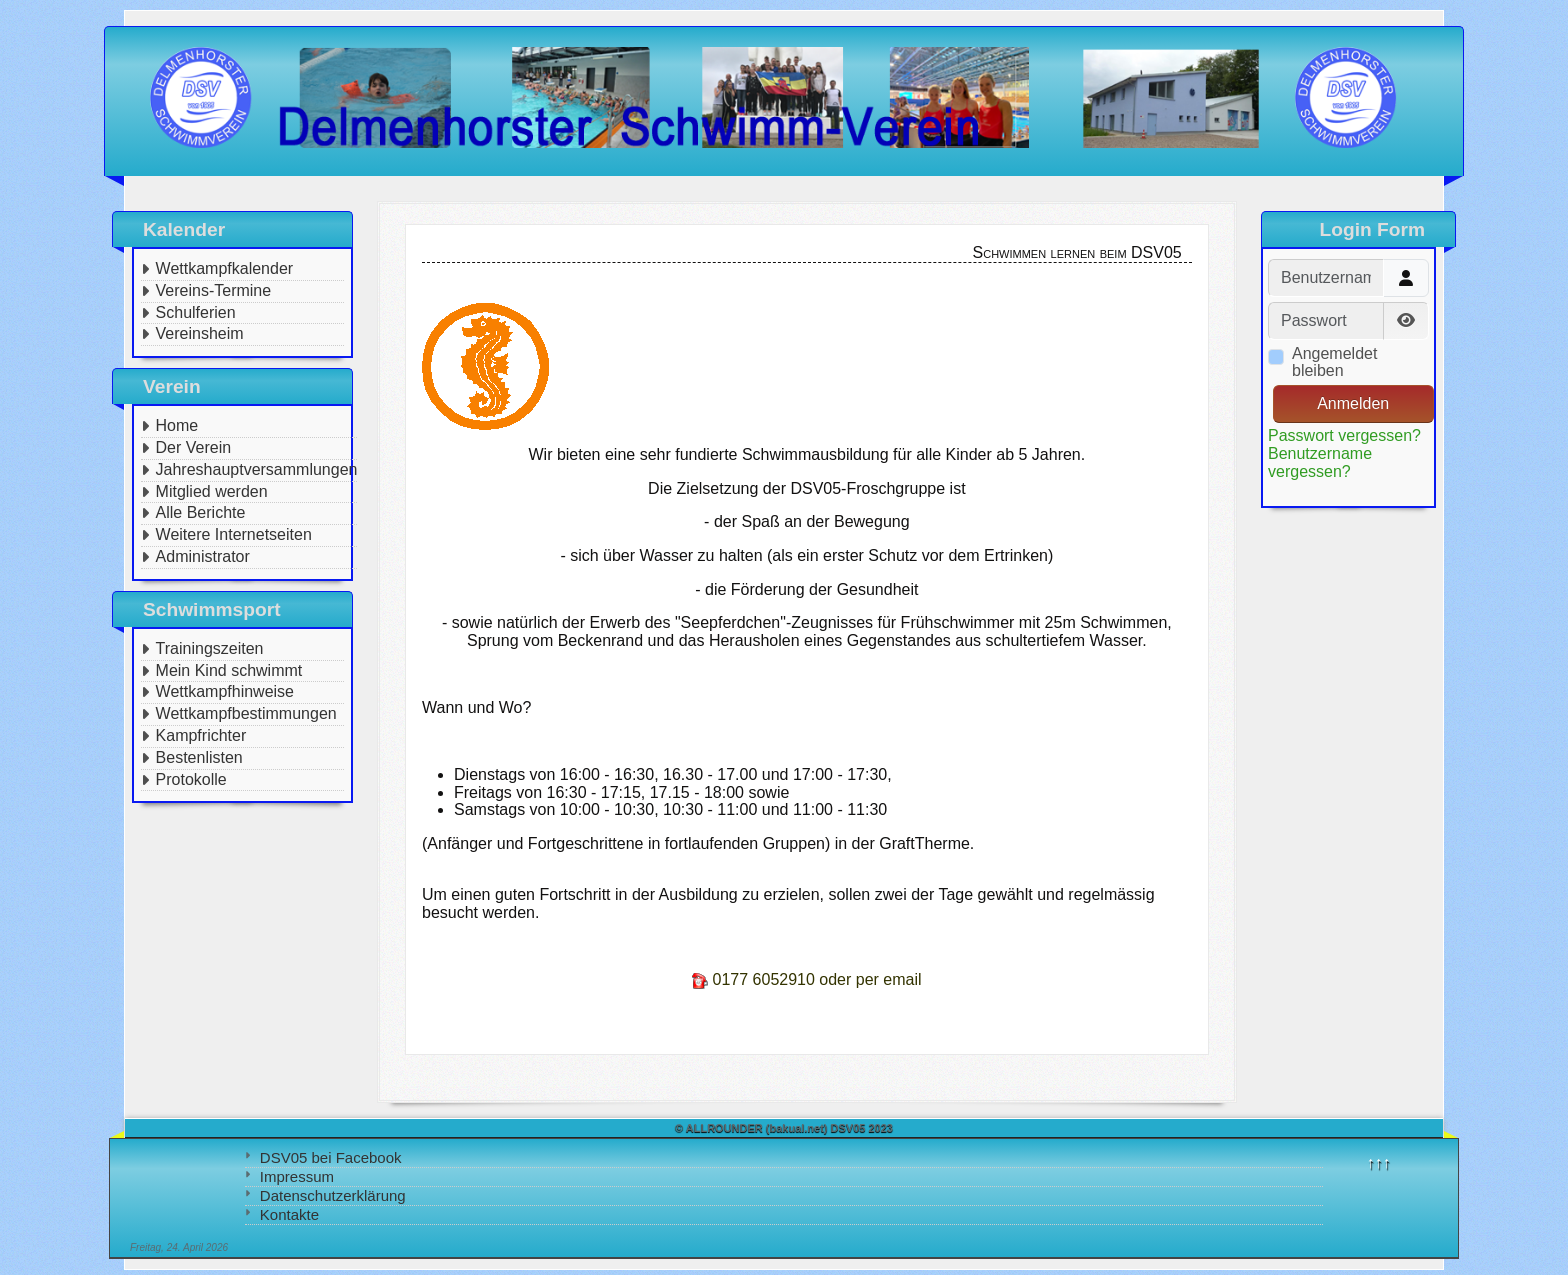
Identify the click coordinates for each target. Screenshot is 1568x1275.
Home (177, 425)
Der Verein (194, 447)
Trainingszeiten (210, 648)
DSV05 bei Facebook (331, 1157)
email (902, 979)
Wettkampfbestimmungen (246, 713)
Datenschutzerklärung (333, 1195)
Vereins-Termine (214, 290)
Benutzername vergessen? (1320, 462)
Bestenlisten (199, 757)
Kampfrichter (201, 735)
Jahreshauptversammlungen (257, 469)
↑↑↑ (1379, 1162)
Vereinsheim (200, 333)
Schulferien (196, 312)
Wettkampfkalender (225, 268)
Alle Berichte (201, 512)
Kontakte (289, 1214)
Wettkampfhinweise (225, 691)
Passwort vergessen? (1344, 435)
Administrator (203, 556)
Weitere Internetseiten (234, 534)
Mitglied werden (212, 491)
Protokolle (191, 779)
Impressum (297, 1176)
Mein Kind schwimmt (229, 670)
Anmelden (1353, 403)
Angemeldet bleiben (1334, 362)
